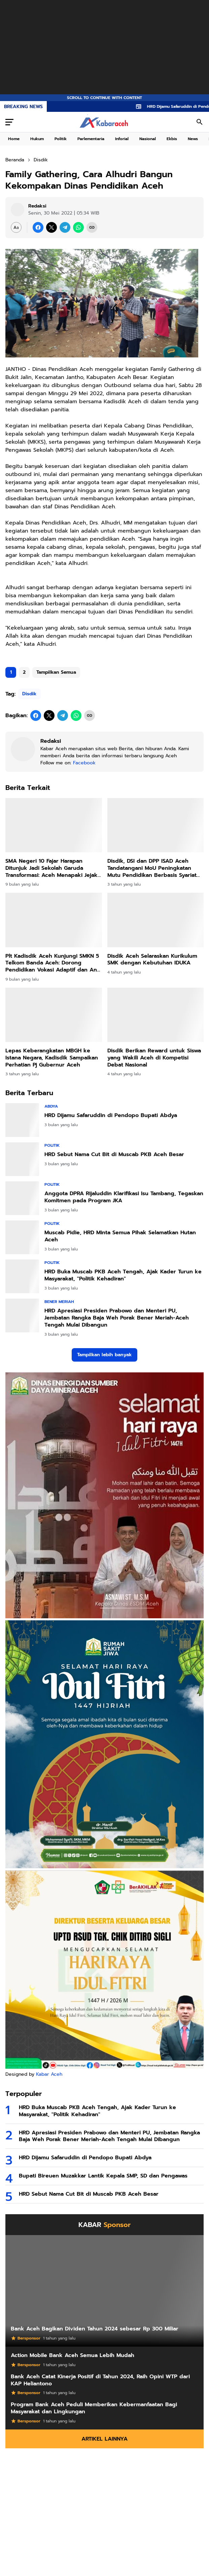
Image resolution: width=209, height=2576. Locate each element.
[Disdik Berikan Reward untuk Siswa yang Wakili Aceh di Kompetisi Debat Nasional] (155, 1015)
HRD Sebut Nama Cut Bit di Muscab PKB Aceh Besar (114, 1154)
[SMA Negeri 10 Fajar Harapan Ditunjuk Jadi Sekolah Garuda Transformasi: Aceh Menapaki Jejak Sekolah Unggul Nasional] (53, 825)
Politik (61, 139)
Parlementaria (90, 139)
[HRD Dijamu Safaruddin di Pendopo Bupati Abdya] (22, 1120)
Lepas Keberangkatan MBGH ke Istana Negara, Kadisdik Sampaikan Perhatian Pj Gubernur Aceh (51, 1057)
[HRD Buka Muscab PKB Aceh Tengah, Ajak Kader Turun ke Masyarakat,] (22, 1276)
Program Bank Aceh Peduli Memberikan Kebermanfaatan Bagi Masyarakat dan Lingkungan (94, 2408)
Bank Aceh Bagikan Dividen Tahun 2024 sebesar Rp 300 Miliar (94, 2328)
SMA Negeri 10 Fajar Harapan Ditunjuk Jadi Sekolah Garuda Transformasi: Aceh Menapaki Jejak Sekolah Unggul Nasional (51, 868)
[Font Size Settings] (16, 227)
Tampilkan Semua (56, 672)
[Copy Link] (91, 227)
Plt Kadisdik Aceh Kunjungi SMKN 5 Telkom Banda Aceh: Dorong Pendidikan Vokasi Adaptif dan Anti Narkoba (52, 963)
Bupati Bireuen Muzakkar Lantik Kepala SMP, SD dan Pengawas (103, 2176)
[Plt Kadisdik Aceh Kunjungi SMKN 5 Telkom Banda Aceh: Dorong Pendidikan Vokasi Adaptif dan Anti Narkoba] (53, 920)
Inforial (122, 139)
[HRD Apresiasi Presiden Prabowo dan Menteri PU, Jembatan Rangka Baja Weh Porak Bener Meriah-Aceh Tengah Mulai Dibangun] (22, 1315)
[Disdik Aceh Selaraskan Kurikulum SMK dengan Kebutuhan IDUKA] (155, 920)
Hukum (37, 139)
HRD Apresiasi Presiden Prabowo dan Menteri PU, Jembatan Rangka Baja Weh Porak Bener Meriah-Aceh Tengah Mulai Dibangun (116, 1317)
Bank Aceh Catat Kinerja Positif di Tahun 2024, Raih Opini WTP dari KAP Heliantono (100, 2380)
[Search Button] (199, 122)
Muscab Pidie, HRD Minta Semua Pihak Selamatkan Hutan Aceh (120, 1236)
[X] (51, 227)
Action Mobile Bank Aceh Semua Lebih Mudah (72, 2355)
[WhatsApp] (78, 227)
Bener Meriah (59, 1302)
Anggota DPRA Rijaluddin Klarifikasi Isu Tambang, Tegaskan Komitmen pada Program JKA (123, 1197)
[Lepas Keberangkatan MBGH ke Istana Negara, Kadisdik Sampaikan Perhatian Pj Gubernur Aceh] (53, 1015)
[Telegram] (65, 227)
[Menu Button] (9, 122)
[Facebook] (38, 227)
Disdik (29, 693)
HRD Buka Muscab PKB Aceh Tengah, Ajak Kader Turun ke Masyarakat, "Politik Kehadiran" (123, 1275)
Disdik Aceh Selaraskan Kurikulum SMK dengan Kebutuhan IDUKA (152, 960)
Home (14, 139)
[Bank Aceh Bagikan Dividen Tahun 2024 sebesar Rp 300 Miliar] (104, 2291)
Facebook (84, 762)
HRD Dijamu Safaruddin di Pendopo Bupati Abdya (110, 1115)
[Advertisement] (104, 47)
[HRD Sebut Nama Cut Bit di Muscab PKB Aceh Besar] (22, 1159)
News (193, 139)
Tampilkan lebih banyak (104, 1354)
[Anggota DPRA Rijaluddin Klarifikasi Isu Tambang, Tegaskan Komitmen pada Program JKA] (22, 1198)
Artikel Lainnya (104, 2439)
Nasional (147, 139)
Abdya (51, 1106)
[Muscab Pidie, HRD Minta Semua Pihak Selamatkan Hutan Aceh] (22, 1237)
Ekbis (172, 139)
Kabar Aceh (49, 2074)
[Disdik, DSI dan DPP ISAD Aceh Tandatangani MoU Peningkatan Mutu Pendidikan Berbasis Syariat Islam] (155, 825)
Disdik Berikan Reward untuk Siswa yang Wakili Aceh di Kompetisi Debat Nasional (154, 1057)
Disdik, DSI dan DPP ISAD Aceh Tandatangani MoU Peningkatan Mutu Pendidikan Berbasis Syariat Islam (152, 868)
